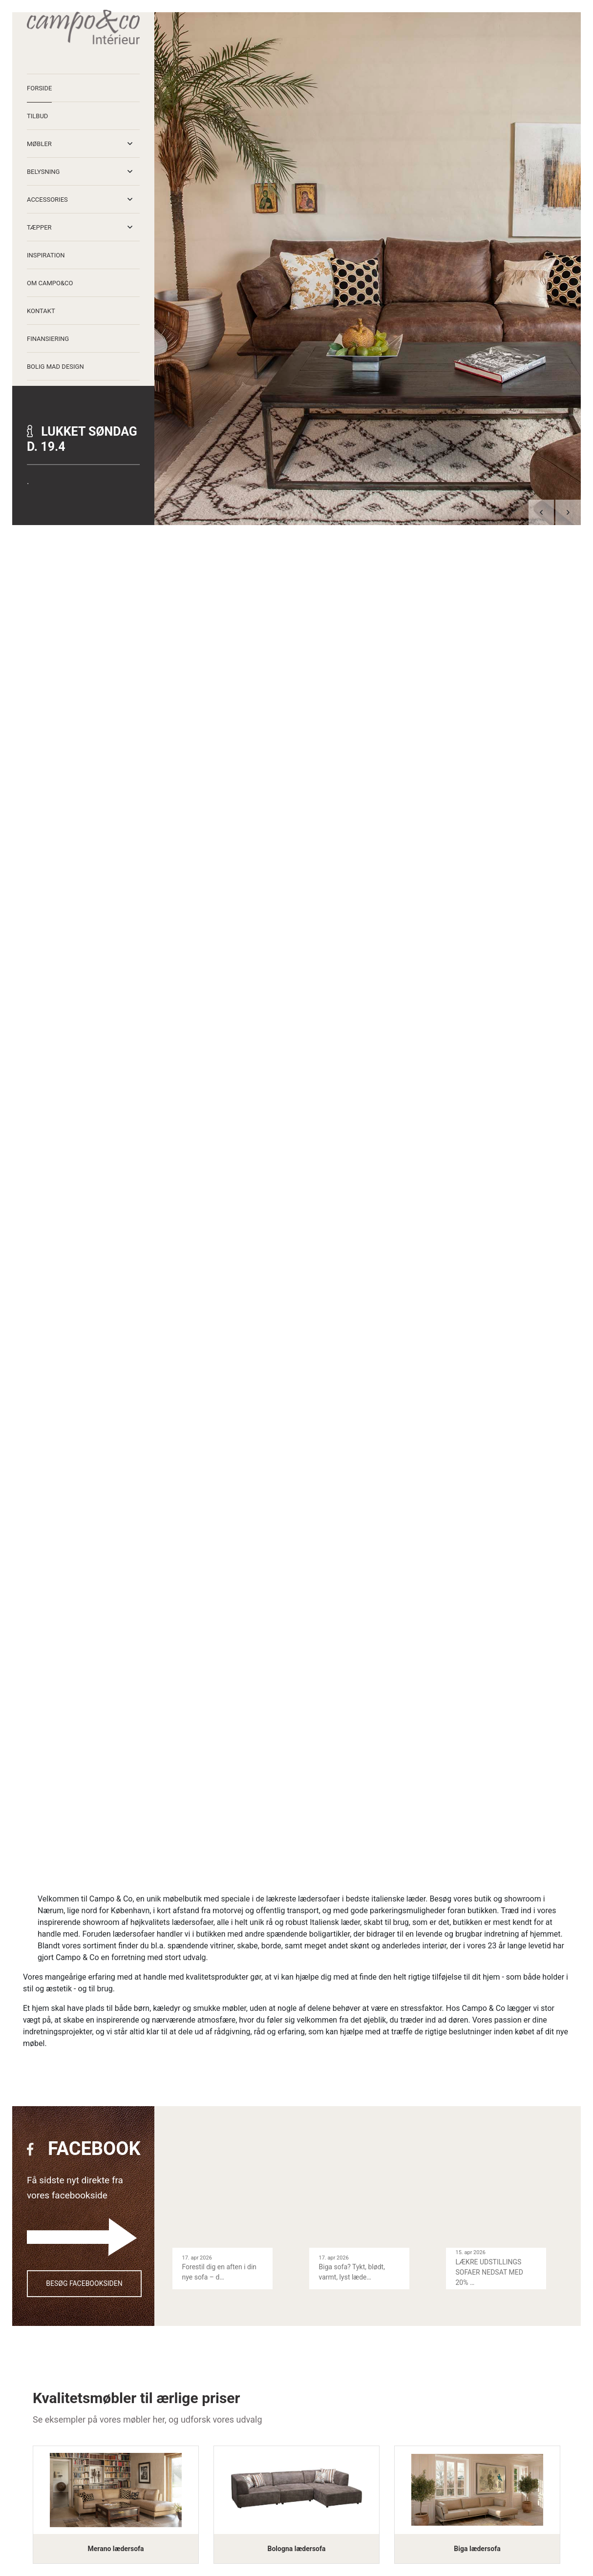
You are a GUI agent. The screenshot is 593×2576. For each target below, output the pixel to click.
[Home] (83, 26)
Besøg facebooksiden (84, 2283)
